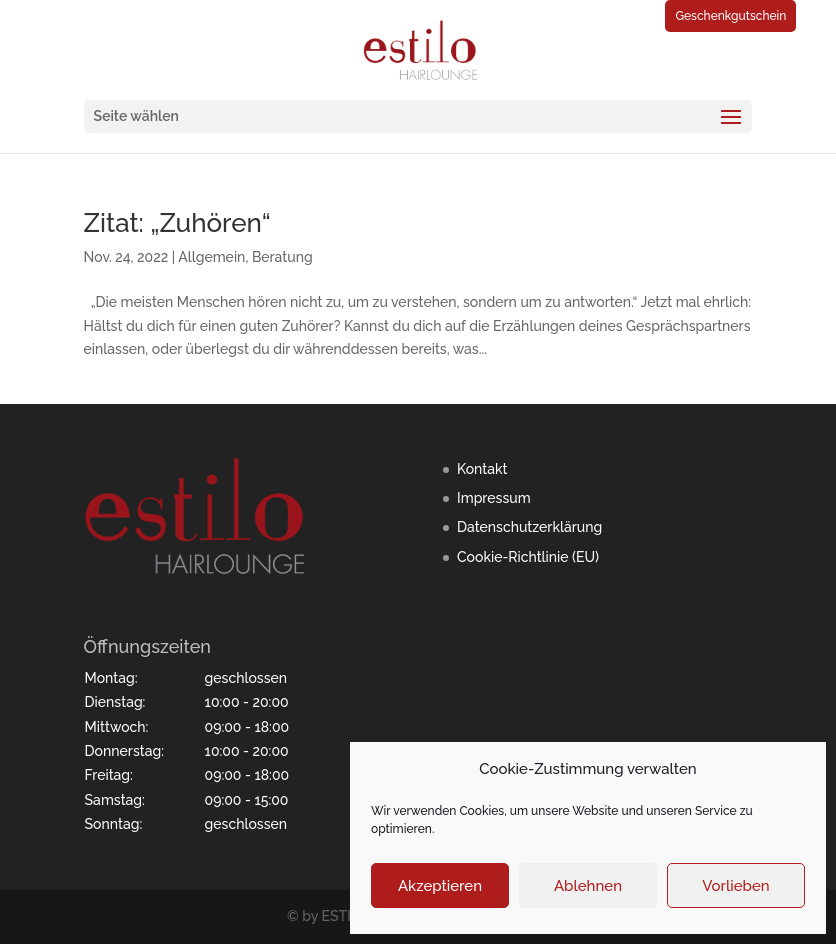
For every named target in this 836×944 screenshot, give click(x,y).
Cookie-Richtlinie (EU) (528, 557)
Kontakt (482, 469)
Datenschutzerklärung (529, 527)
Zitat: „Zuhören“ (177, 223)
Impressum (494, 498)
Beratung (282, 257)
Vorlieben (735, 886)
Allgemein (211, 257)
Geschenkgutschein (730, 16)
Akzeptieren (440, 886)
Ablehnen (588, 886)
